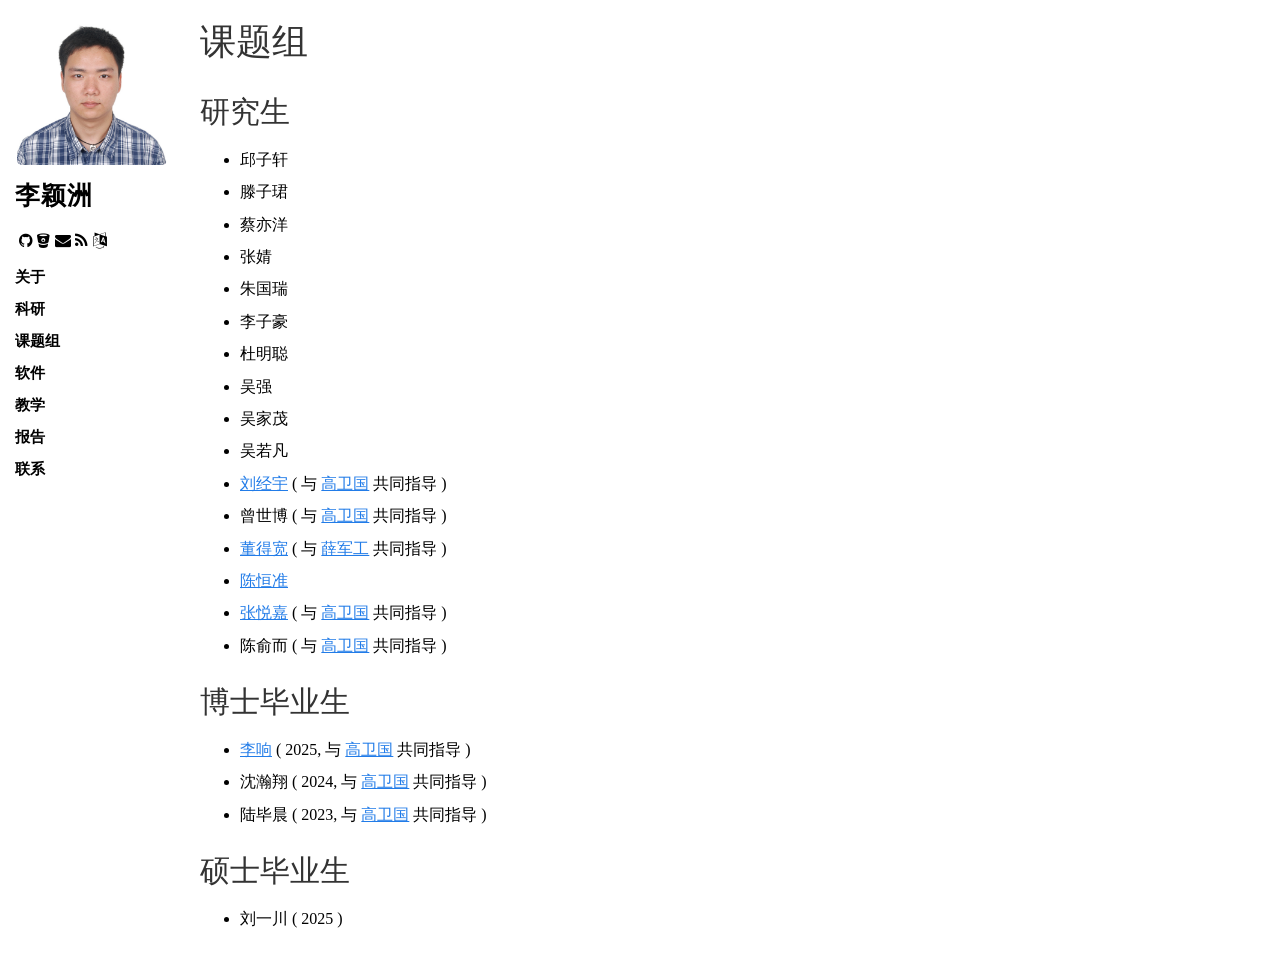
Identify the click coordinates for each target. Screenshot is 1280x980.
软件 (30, 372)
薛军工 (345, 548)
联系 (30, 468)
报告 (30, 436)
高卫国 (345, 483)
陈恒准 (264, 580)
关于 (30, 276)
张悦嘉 (264, 612)
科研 (30, 308)
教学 (30, 404)
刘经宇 (264, 483)
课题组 (37, 340)
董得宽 (264, 548)
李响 (256, 749)
